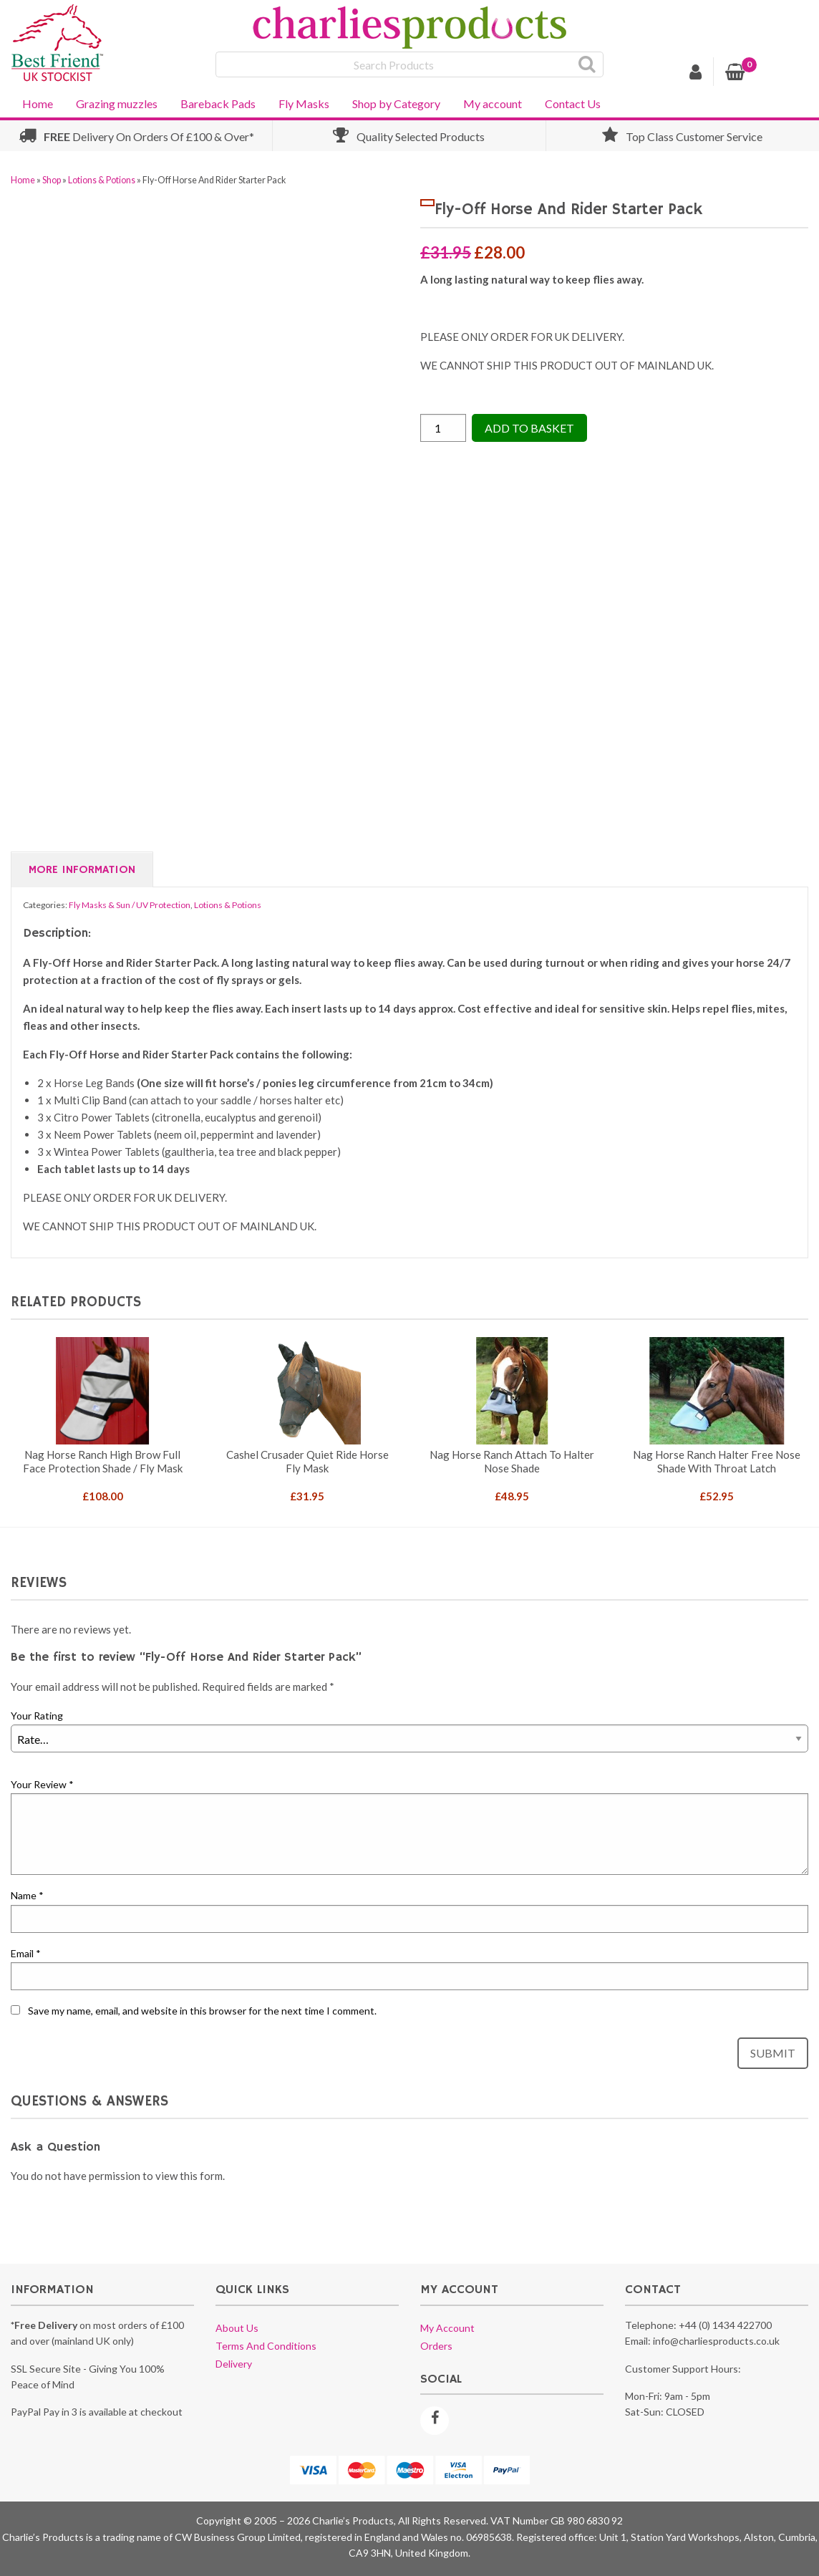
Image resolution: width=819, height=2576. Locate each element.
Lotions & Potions (101, 180)
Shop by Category (396, 103)
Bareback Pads (218, 103)
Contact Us (573, 103)
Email (26, 1953)
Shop (51, 180)
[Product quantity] (443, 428)
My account (492, 103)
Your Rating (37, 1715)
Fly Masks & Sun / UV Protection (129, 904)
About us (236, 2328)
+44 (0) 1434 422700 (725, 2325)
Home (37, 103)
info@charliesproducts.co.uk (716, 2341)
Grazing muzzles (117, 103)
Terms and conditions (265, 2346)
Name (27, 1895)
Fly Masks (303, 103)
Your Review (42, 1784)
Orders (436, 2346)
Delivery (233, 2364)
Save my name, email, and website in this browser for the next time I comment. (202, 2011)
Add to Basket (529, 428)
